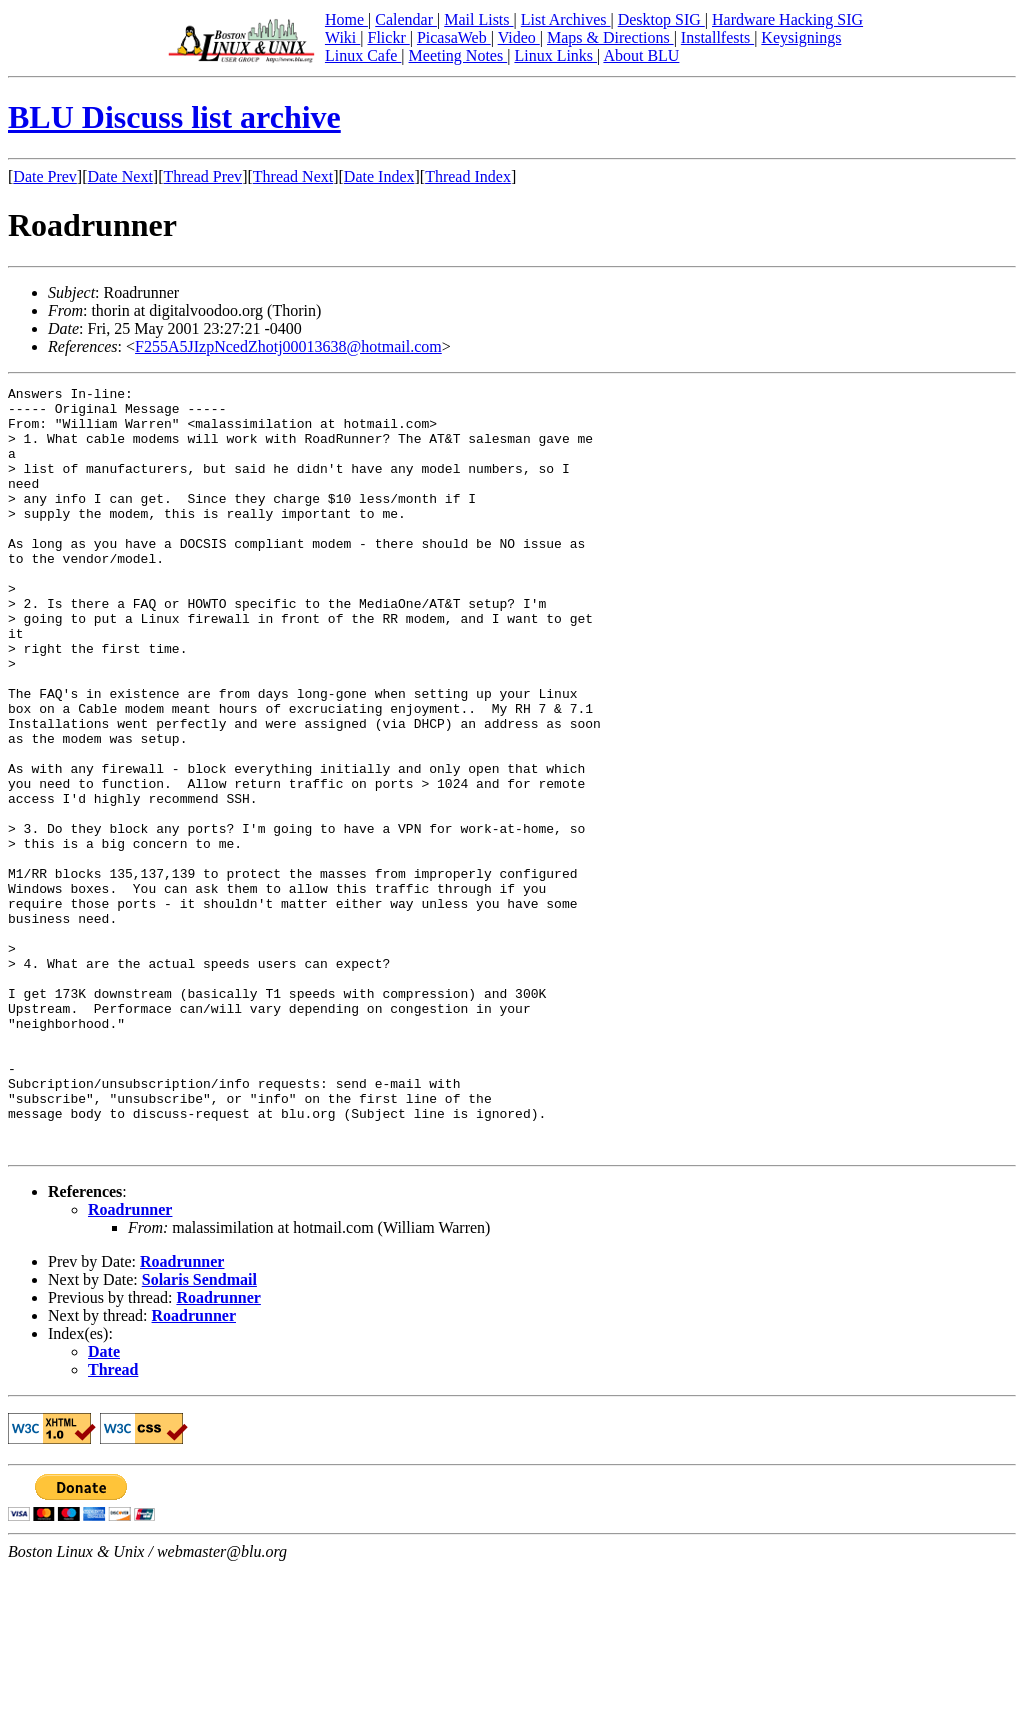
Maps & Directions (610, 37)
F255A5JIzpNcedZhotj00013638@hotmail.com (288, 346)
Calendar (406, 19)
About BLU (641, 55)
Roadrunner (130, 1362)
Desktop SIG (661, 19)
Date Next (120, 176)
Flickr (388, 37)
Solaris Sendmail (199, 1432)
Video (519, 37)
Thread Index (468, 176)
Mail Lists (478, 19)
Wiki (342, 37)
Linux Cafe (363, 55)
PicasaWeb (454, 37)
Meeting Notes (458, 55)
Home (346, 19)
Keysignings (801, 37)
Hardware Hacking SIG (787, 19)
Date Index (379, 176)
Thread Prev (202, 176)
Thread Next (293, 176)
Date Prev (45, 176)
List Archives (566, 19)
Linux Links (555, 55)
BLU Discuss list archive (174, 117)
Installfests (717, 37)
